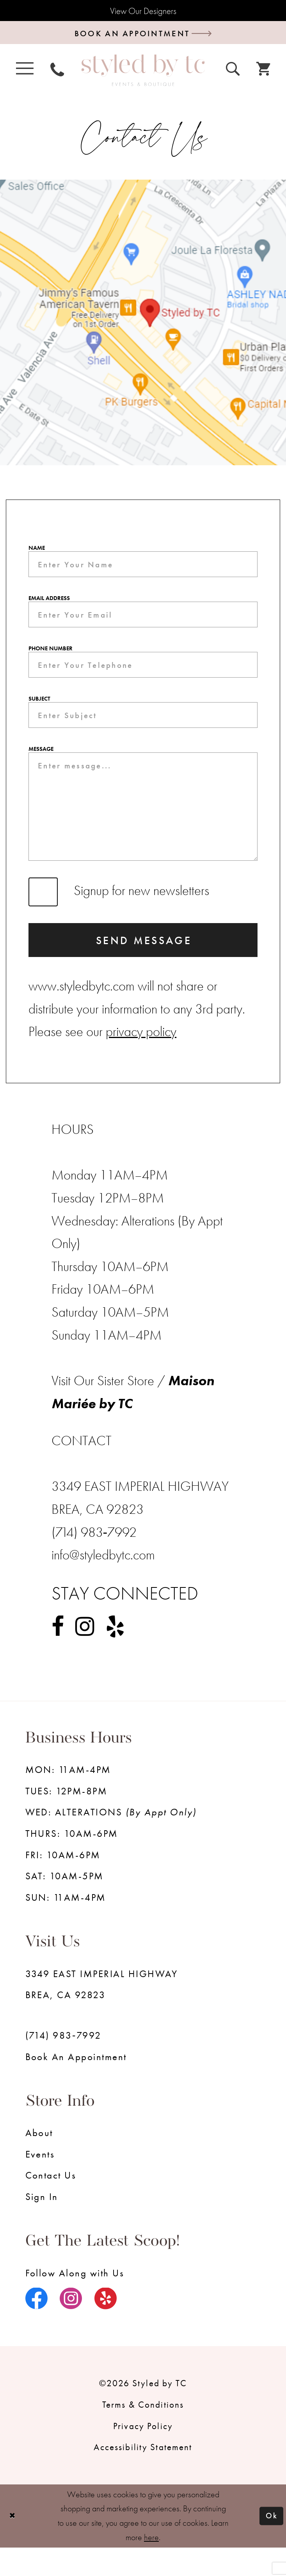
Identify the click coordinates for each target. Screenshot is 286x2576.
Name (36, 551)
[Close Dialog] (13, 2544)
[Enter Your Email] (143, 622)
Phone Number (50, 656)
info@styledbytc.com (103, 1583)
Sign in (42, 2225)
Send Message (144, 967)
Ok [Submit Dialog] (270, 2544)
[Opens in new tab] (143, 325)
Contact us (50, 2203)
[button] (25, 71)
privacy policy (141, 1060)
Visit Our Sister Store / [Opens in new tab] (110, 1409)
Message (40, 762)
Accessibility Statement (143, 2475)
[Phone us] (57, 71)
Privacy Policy (143, 2454)
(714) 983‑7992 (63, 2063)
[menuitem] (25, 71)
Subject (39, 709)
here (151, 2565)
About (39, 2161)
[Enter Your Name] (143, 569)
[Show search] (232, 70)
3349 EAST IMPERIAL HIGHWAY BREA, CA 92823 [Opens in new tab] (101, 2013)
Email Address (49, 603)
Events (40, 2182)
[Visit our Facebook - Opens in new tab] (58, 1655)
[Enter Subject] (143, 727)
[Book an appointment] (143, 35)
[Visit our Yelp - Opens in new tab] (115, 1655)
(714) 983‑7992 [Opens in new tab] (94, 1561)
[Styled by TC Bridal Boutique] (143, 73)
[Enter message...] (143, 826)
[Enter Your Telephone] (143, 674)
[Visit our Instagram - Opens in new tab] (84, 1655)
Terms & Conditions (143, 2433)
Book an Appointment (76, 2085)
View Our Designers (143, 11)
